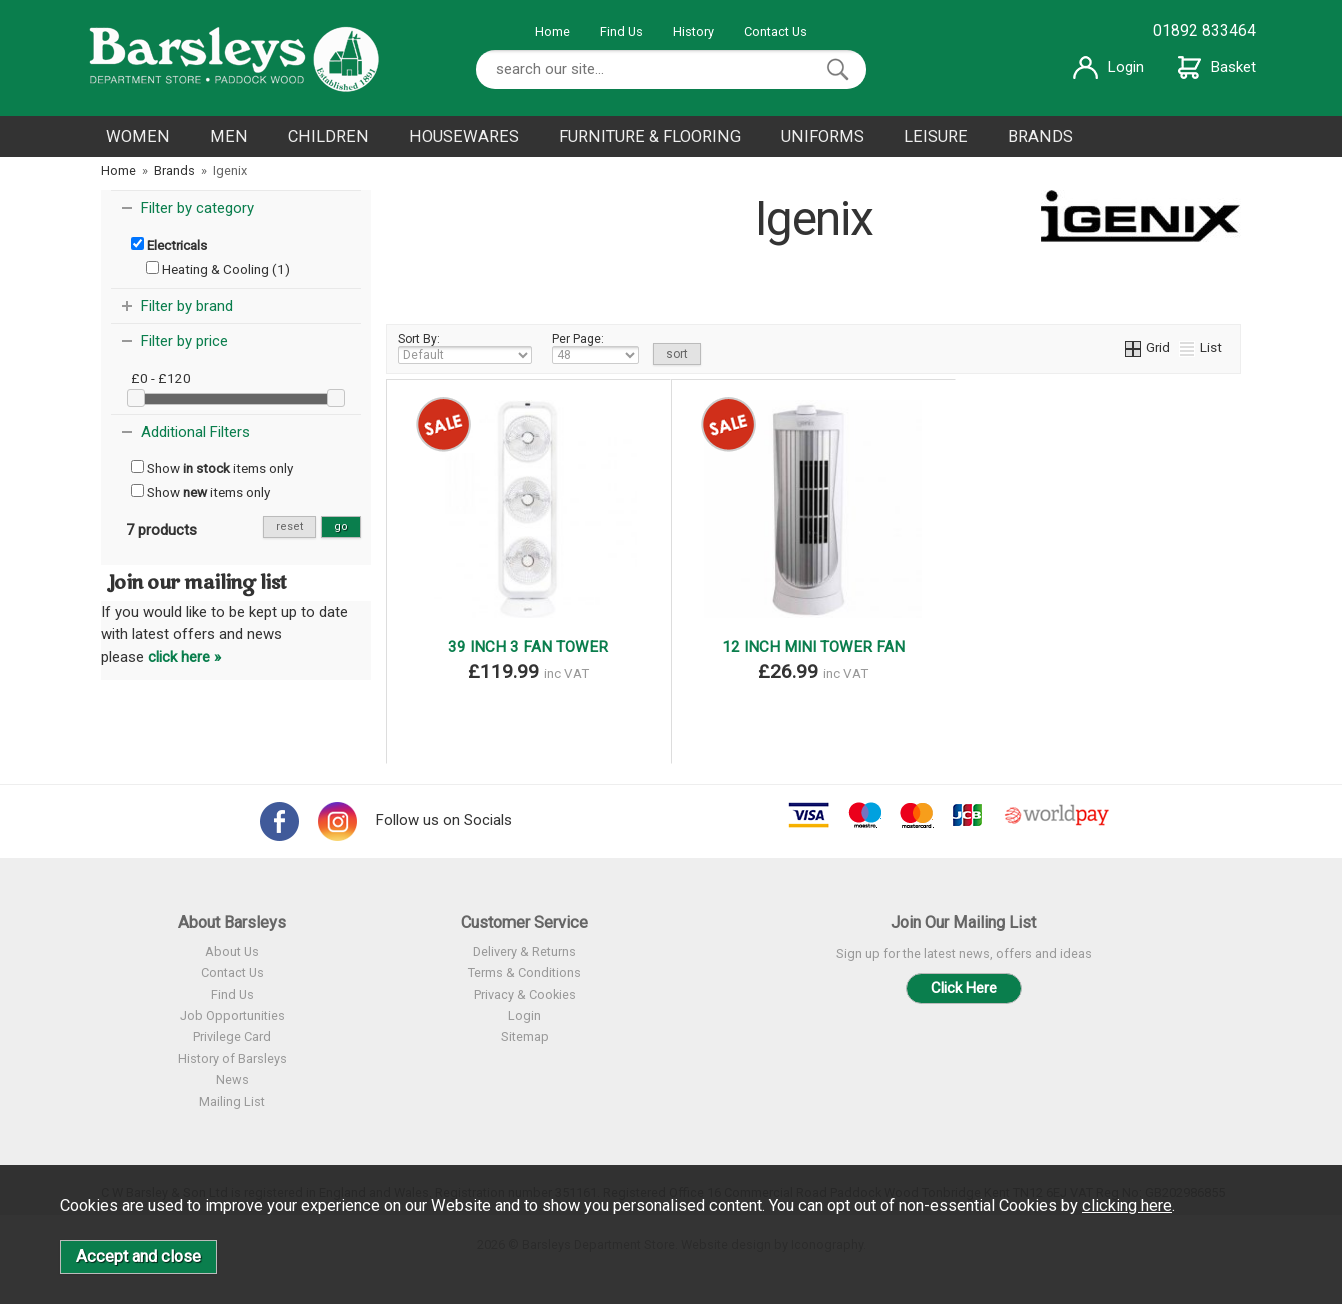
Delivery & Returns (524, 951)
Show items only (212, 468)
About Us (232, 951)
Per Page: (595, 348)
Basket (1217, 67)
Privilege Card (232, 1036)
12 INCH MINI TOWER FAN (813, 647)
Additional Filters (195, 432)
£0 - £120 (161, 378)
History (693, 31)
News (232, 1079)
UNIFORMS (822, 136)
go (341, 526)
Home (552, 31)
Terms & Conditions (524, 972)
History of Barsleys (232, 1058)
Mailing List (232, 1101)
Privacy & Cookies (525, 994)
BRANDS (1040, 136)
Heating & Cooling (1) (218, 269)
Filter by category (197, 208)
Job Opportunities (232, 1015)
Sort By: (465, 348)
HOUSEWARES (464, 136)
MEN (229, 136)
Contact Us (775, 31)
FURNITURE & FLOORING (650, 136)
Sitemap (525, 1036)
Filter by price (184, 341)
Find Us (621, 31)
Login (1108, 67)
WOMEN (138, 136)
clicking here (1127, 1205)
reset (289, 526)
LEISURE (936, 136)
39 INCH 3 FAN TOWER (528, 647)
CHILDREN (328, 136)
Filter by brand (187, 306)
